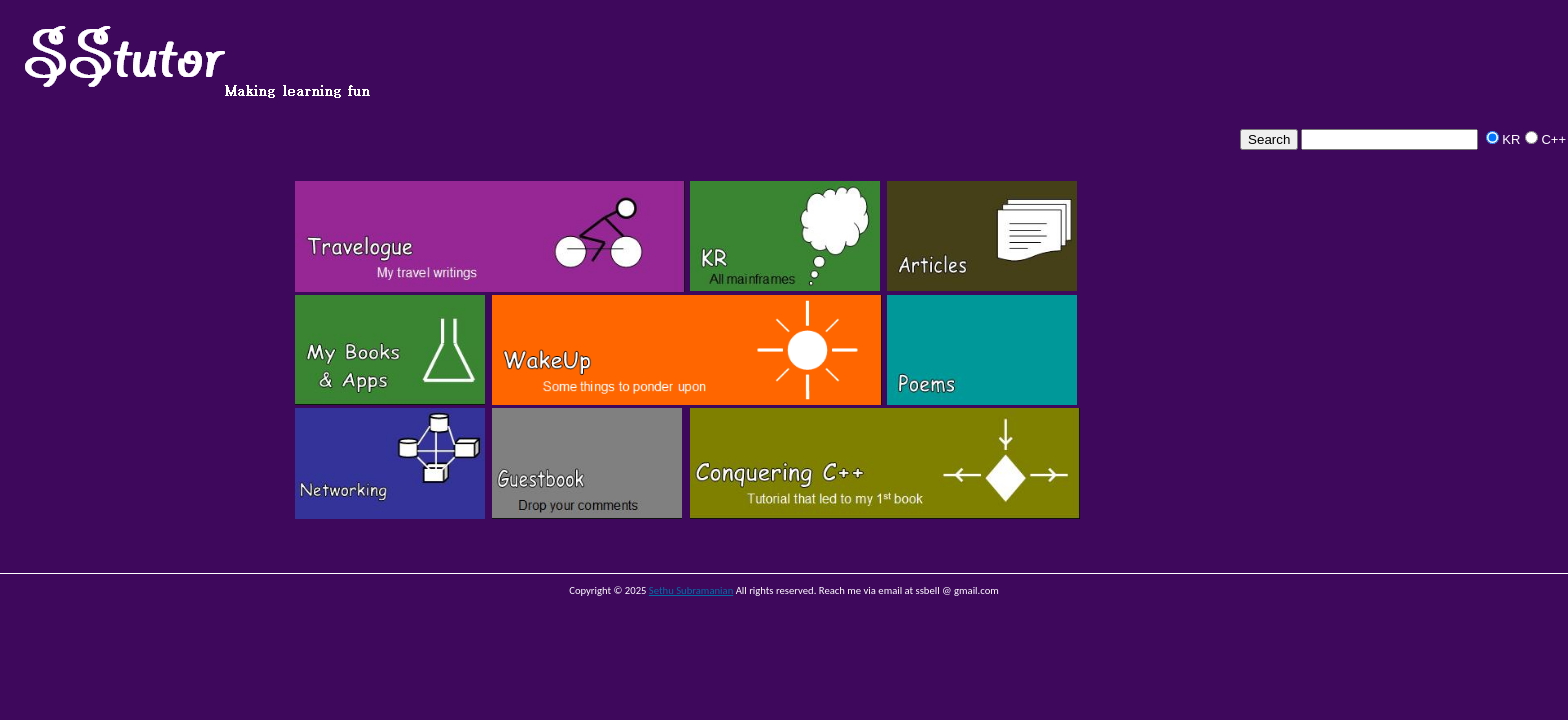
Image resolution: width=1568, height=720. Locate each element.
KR (1511, 139)
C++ (1553, 139)
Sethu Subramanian (691, 590)
